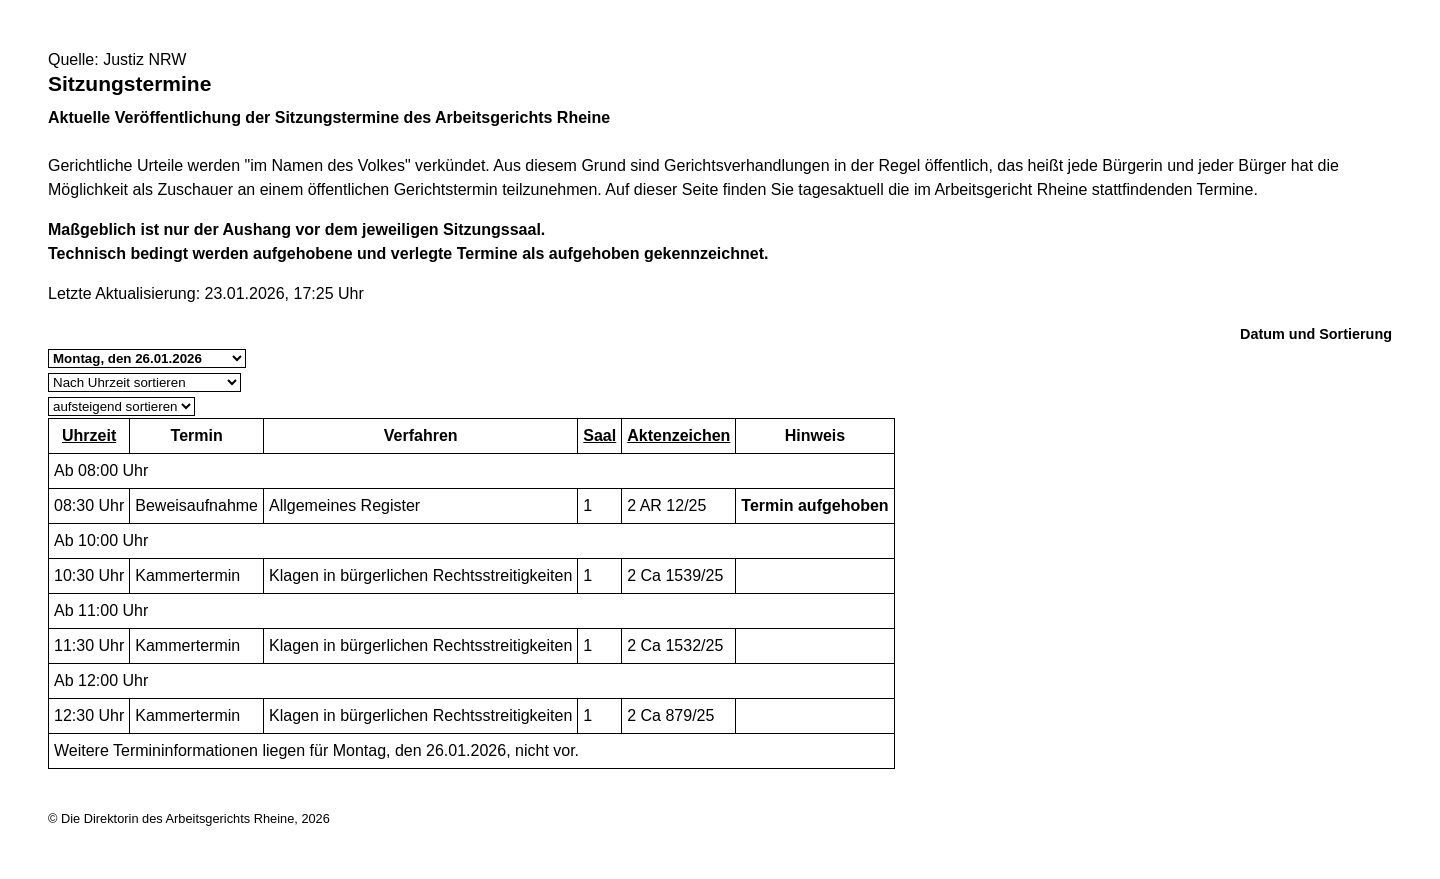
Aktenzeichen (678, 435)
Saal (599, 435)
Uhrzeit (89, 435)
